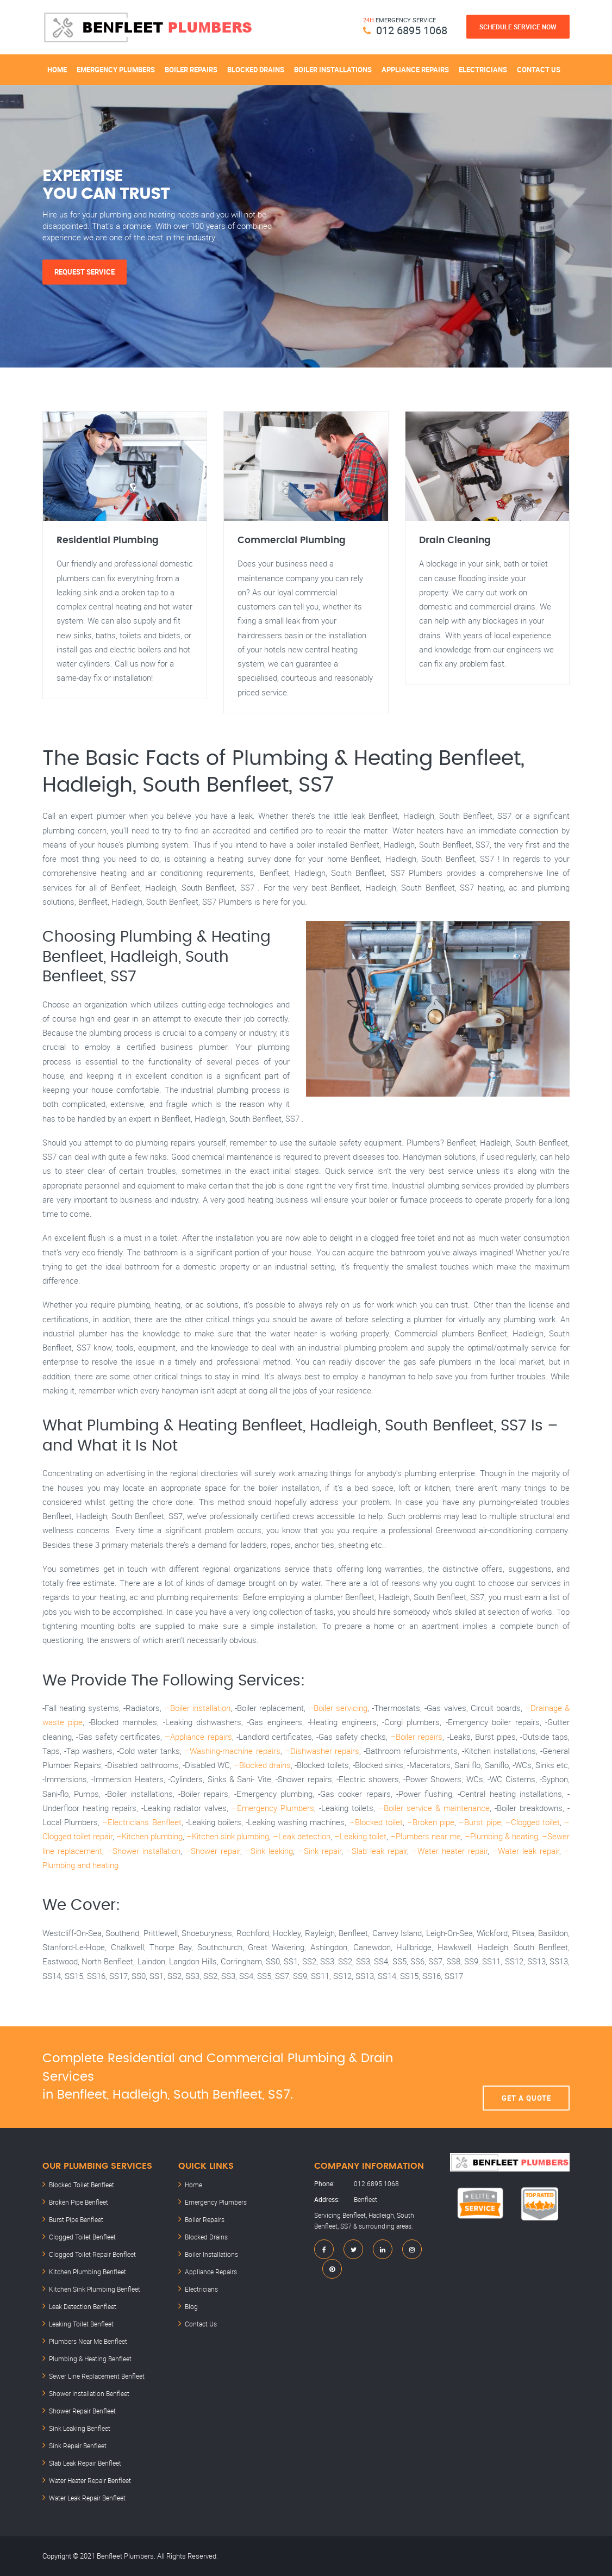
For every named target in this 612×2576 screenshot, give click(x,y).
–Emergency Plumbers (273, 1807)
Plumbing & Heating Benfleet (90, 2358)
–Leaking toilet (360, 1836)
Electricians (483, 69)
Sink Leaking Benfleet (79, 2428)
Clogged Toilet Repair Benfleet (92, 2254)
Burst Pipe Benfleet (76, 2219)
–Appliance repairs (198, 1736)
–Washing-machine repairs (232, 1750)
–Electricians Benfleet (141, 1821)
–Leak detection (301, 1836)
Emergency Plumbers (116, 69)
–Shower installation (143, 1850)
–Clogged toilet (532, 1821)
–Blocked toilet (376, 1821)
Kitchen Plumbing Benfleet (87, 2271)
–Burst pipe (480, 1821)
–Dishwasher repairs (322, 1750)
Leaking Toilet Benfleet (81, 2323)
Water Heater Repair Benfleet (90, 2480)
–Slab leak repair (376, 1850)
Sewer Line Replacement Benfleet (97, 2376)
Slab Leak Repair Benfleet (85, 2463)
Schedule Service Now (518, 26)
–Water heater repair (450, 1850)
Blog (191, 2306)
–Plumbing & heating (501, 1836)
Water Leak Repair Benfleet (87, 2497)
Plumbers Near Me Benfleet (88, 2341)
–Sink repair (319, 1850)
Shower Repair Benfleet (82, 2410)
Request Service (84, 272)
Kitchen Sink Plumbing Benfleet (94, 2289)
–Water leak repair (525, 1850)
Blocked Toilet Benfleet (81, 2184)
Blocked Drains (255, 69)
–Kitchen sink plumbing (227, 1836)
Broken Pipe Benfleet (78, 2202)
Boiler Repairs (191, 69)
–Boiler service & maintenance (434, 1807)
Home (57, 69)
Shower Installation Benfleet (89, 2393)
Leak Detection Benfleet (82, 2306)
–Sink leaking (269, 1850)
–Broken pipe (430, 1821)
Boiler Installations (333, 69)
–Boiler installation (197, 1707)
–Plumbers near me (425, 1836)
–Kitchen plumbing (149, 1836)
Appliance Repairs (415, 69)
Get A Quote (526, 2077)
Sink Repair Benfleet (78, 2445)
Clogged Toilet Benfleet (82, 2236)
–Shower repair (212, 1850)
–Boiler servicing (337, 1707)
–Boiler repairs (416, 1736)
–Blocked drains (262, 1764)
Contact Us (538, 69)
